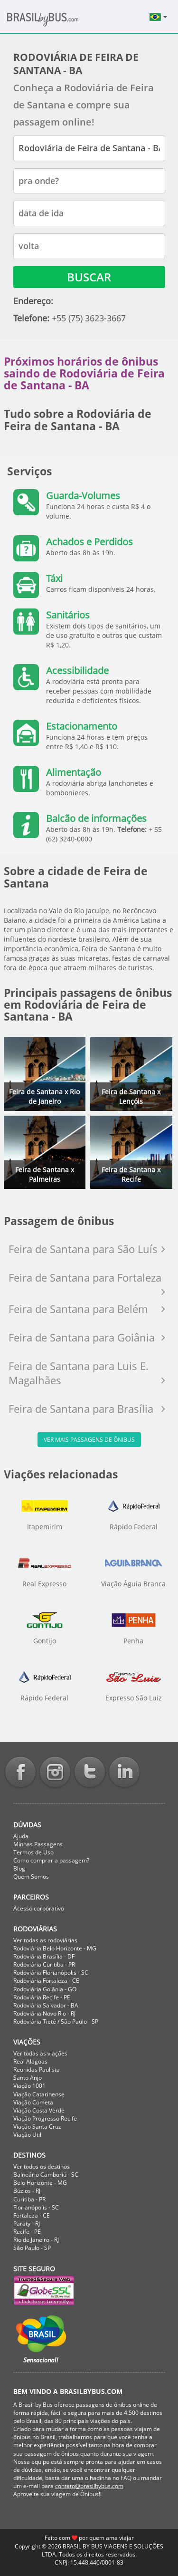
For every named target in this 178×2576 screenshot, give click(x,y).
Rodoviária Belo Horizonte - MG (54, 1948)
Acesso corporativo (38, 1908)
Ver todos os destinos (41, 2166)
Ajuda (20, 1836)
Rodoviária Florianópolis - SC (50, 1972)
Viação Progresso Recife (45, 2118)
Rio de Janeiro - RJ (36, 2240)
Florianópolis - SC (36, 2207)
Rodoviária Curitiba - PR (44, 1964)
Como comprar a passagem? (51, 1860)
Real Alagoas (30, 2061)
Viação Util (27, 2135)
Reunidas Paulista (36, 2069)
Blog (19, 1868)
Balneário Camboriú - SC (45, 2175)
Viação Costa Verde (39, 2110)
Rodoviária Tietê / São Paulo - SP (55, 2021)
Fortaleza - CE (31, 2215)
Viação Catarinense (39, 2094)
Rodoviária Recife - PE (41, 1997)
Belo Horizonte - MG (40, 2183)
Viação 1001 (29, 2086)
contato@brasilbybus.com (89, 2486)
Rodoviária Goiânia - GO (44, 1989)
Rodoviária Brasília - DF (44, 1956)
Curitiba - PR (29, 2199)
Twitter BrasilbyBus (89, 1773)
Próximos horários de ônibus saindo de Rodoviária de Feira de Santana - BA (84, 373)
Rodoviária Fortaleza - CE (46, 1981)
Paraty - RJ (26, 2223)
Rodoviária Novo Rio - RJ (44, 2013)
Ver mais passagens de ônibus (89, 1440)
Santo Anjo (27, 2078)
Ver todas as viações (40, 2053)
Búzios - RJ (26, 2191)
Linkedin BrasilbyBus (124, 1773)
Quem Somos (31, 1876)
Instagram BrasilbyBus (55, 1773)
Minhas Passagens (38, 1844)
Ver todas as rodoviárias (45, 1940)
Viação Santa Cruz (37, 2127)
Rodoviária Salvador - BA (45, 2005)
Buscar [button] (89, 277)
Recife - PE (27, 2232)
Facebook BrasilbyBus (20, 1773)
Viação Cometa (33, 2102)
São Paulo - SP (32, 2248)
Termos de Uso (33, 1852)
